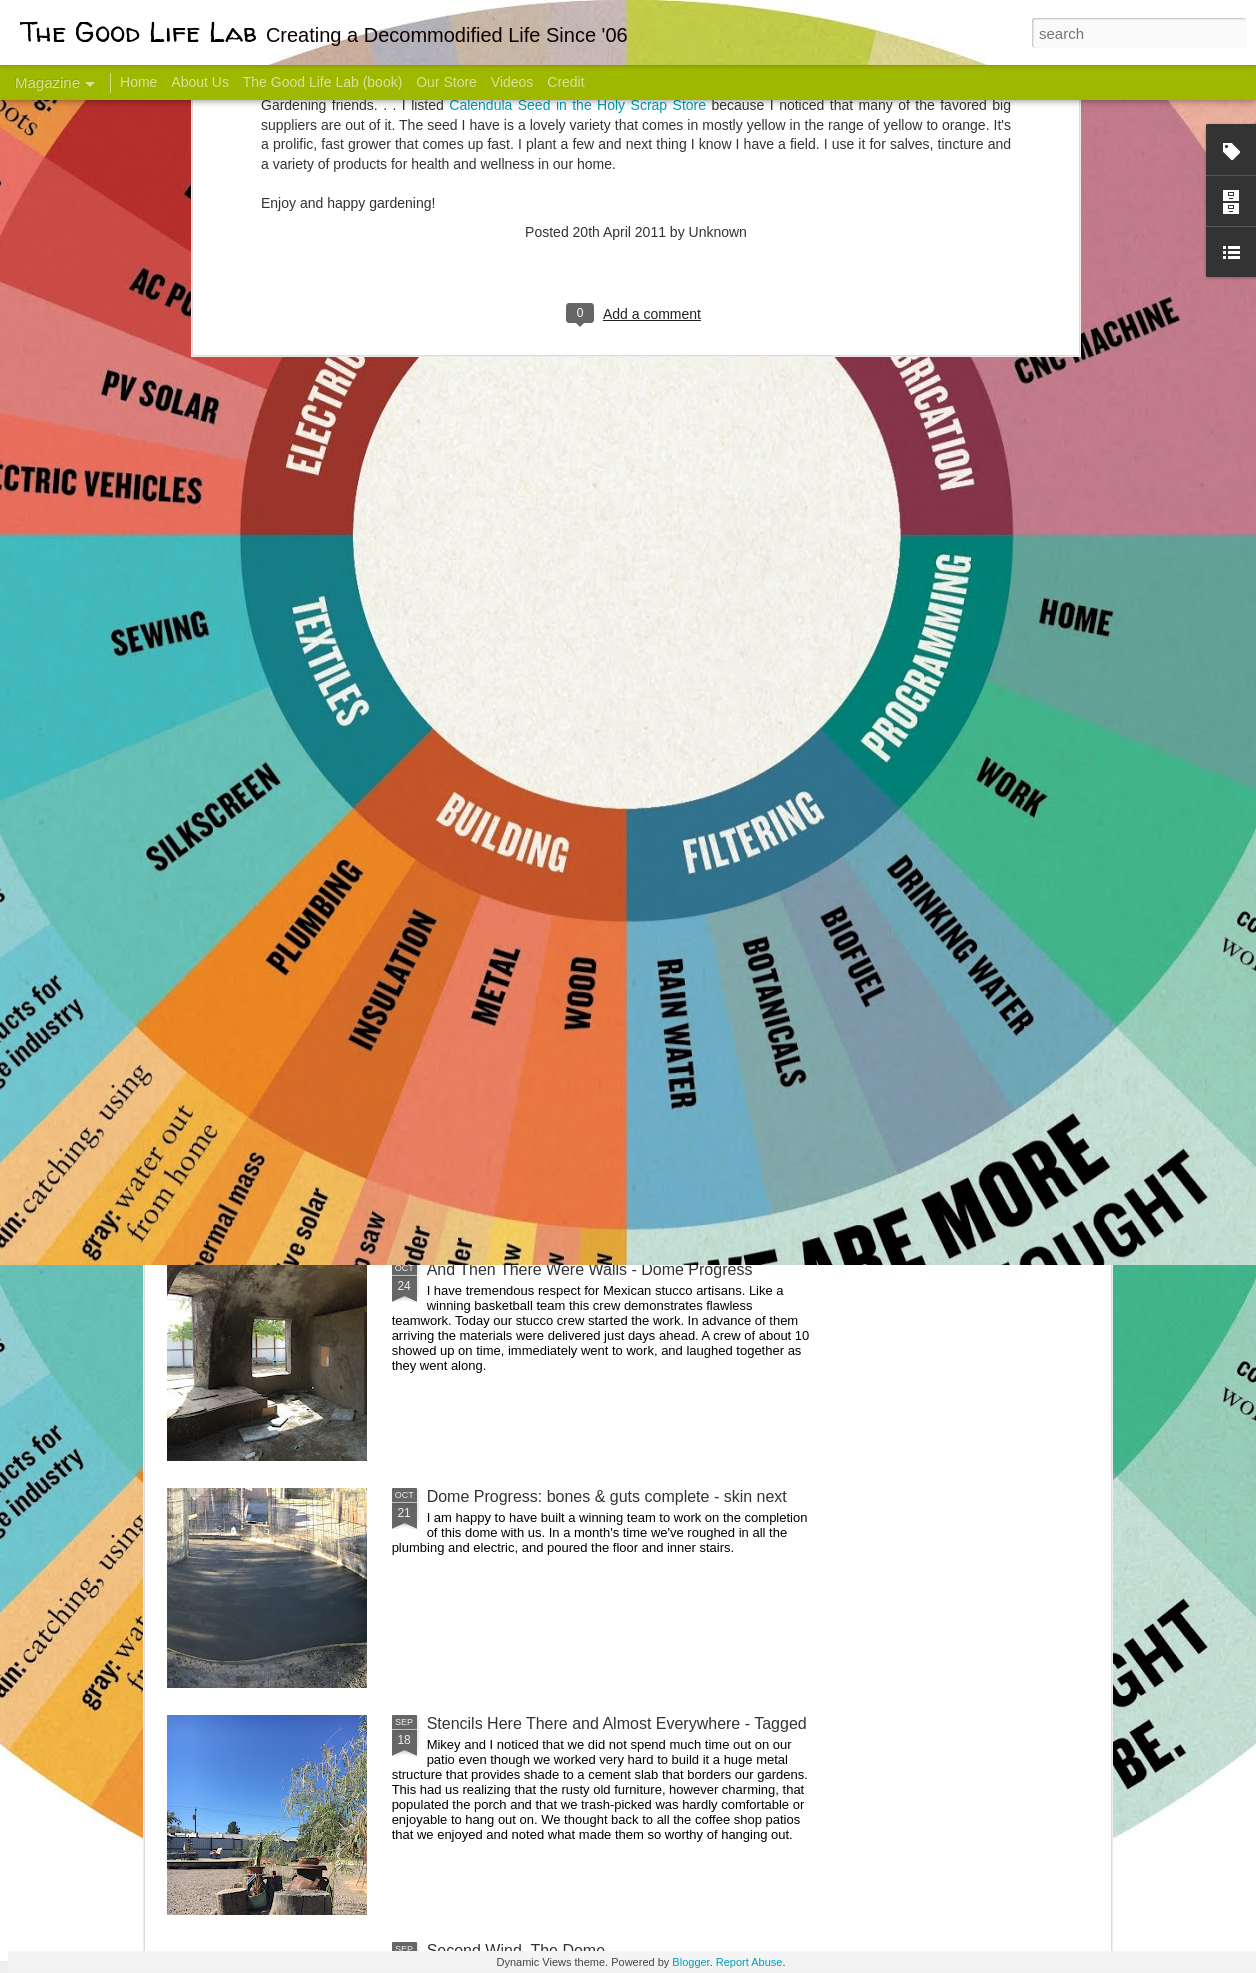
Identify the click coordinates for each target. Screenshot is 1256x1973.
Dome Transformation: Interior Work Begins (580, 955)
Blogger (690, 1962)
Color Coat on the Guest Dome (312, 1182)
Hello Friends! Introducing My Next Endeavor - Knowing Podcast (274, 813)
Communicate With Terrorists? (506, 795)
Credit (565, 82)
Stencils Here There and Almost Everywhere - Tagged (617, 1723)
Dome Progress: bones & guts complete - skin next (607, 1496)
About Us (200, 82)
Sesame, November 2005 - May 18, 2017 (748, 795)
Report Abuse (749, 1962)
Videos (512, 82)
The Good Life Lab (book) (323, 82)
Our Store (446, 82)
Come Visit (949, 786)
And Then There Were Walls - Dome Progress (590, 1269)
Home (138, 82)
